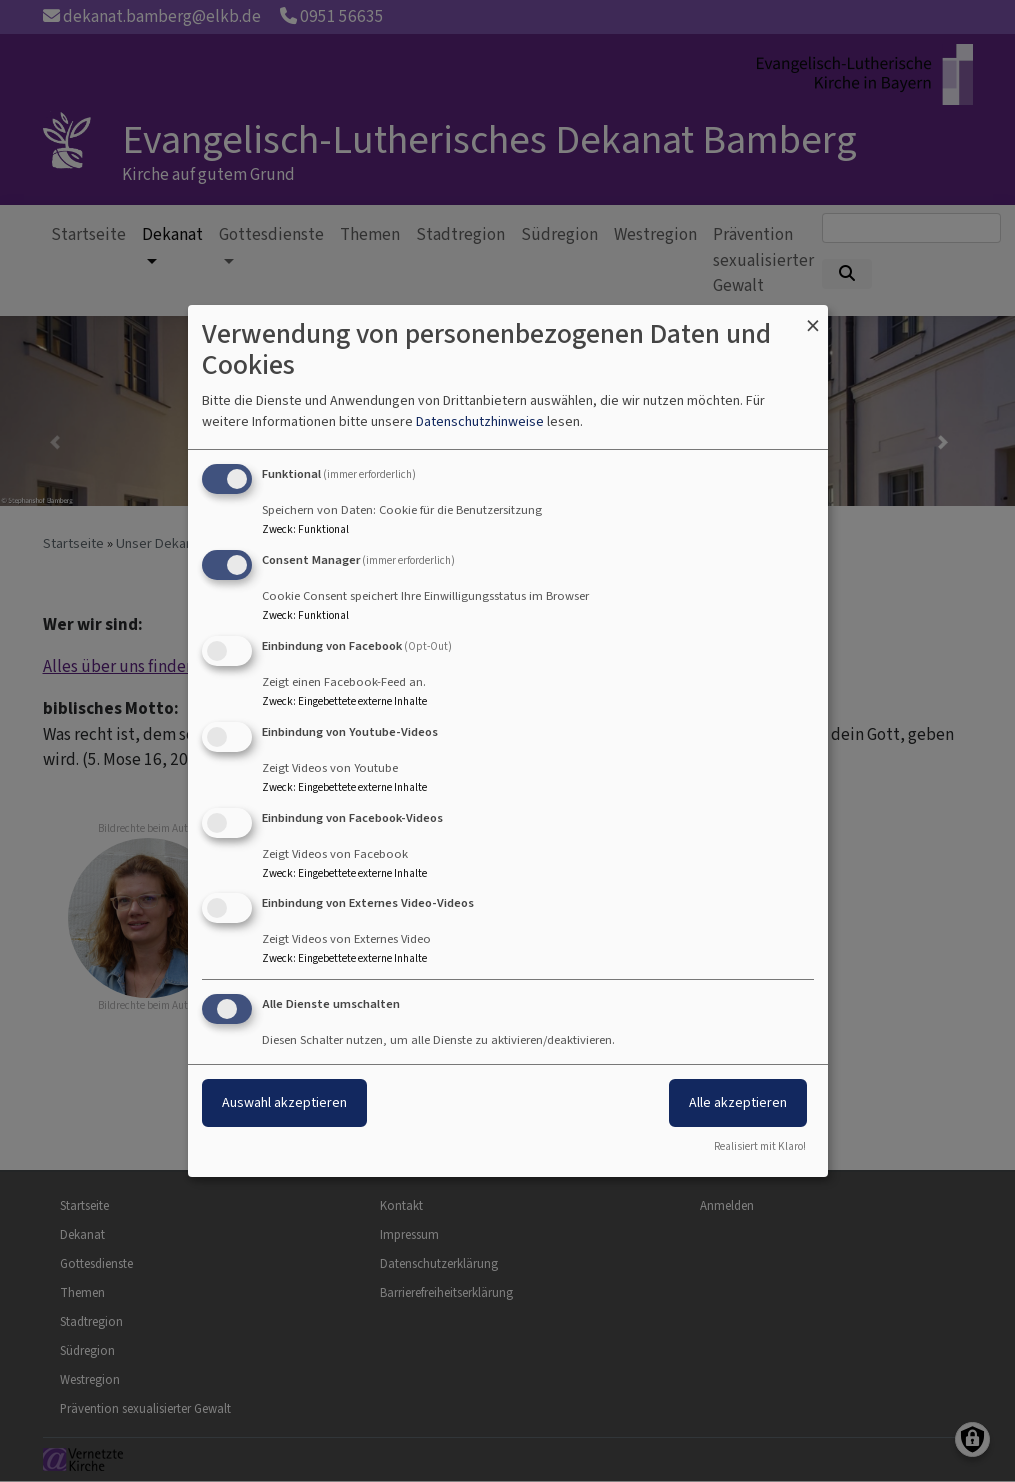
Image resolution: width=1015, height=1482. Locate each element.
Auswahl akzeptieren (284, 1102)
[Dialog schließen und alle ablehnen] (813, 317)
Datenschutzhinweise (480, 421)
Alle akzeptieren (738, 1102)
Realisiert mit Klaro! (760, 1146)
